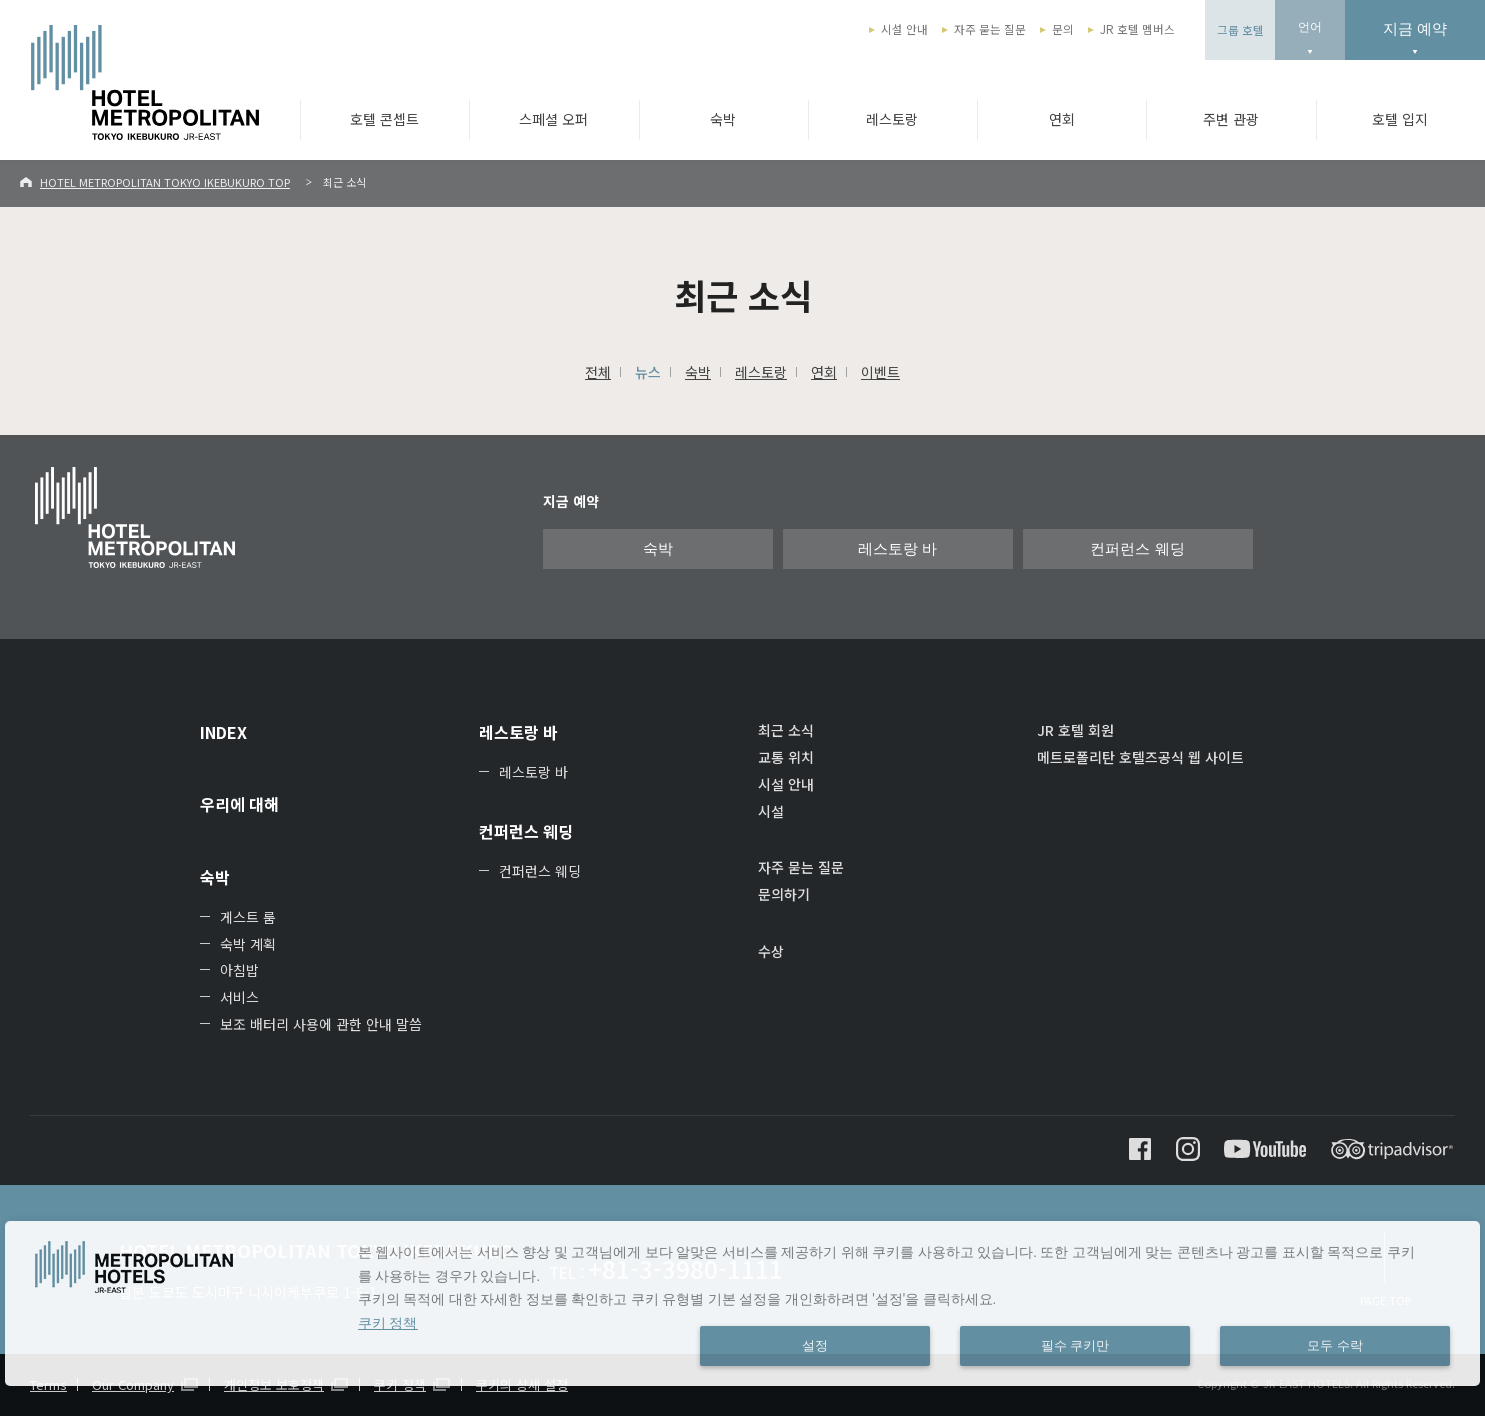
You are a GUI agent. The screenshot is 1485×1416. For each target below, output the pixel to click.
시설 (771, 811)
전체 (598, 372)
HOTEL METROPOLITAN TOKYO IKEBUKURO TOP (165, 182)
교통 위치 (786, 757)
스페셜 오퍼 (553, 119)
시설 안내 (904, 29)
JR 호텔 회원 (1075, 730)
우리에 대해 (239, 804)
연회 (1062, 119)
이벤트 (880, 372)
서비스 (239, 997)
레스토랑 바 (897, 549)
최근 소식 (786, 730)
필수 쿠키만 (1075, 1346)
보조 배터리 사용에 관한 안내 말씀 (321, 1024)
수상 (771, 951)
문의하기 (784, 894)
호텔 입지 (1400, 119)
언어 (1310, 27)
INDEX (223, 732)
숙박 (723, 119)
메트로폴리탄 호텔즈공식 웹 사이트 (1140, 757)
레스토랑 (892, 119)
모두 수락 (1335, 1346)
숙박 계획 (248, 944)
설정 (815, 1346)
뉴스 (648, 372)
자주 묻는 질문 (990, 29)
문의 (1063, 29)
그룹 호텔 (1240, 30)
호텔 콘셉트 (384, 119)
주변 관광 (1231, 119)
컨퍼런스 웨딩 (1137, 549)
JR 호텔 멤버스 (1137, 29)
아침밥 (239, 970)
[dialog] (742, 1303)
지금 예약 (1415, 28)
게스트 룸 (248, 917)
